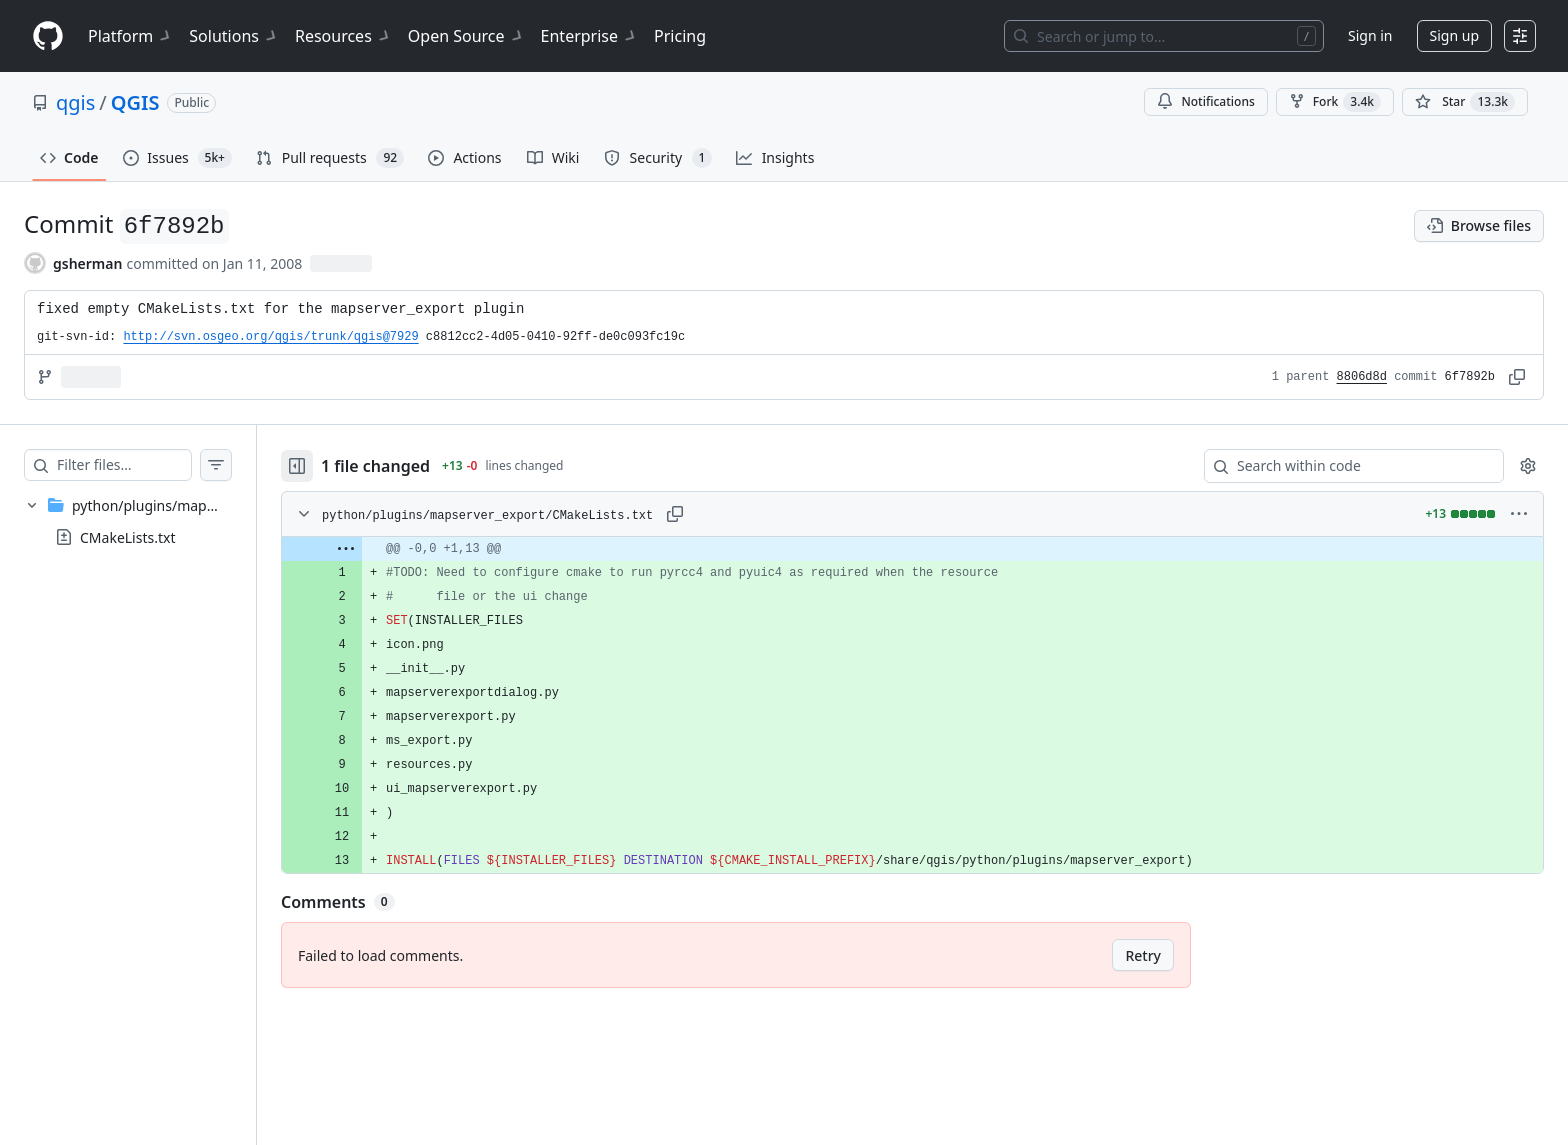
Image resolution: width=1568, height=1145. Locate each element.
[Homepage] (48, 36)
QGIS (135, 102)
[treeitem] (148, 521)
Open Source (466, 36)
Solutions (234, 36)
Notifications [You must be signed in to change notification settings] (1205, 101)
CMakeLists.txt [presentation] (127, 537)
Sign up (1454, 35)
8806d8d (1362, 377)
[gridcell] (932, 549)
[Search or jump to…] (1164, 36)
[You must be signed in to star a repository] (1465, 102)
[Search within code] (1344, 466)
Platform (130, 36)
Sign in (1370, 35)
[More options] (1519, 514)
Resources (343, 36)
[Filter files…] (144, 465)
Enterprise (589, 36)
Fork (1335, 102)
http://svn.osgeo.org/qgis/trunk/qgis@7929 (270, 337)
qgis (75, 102)
